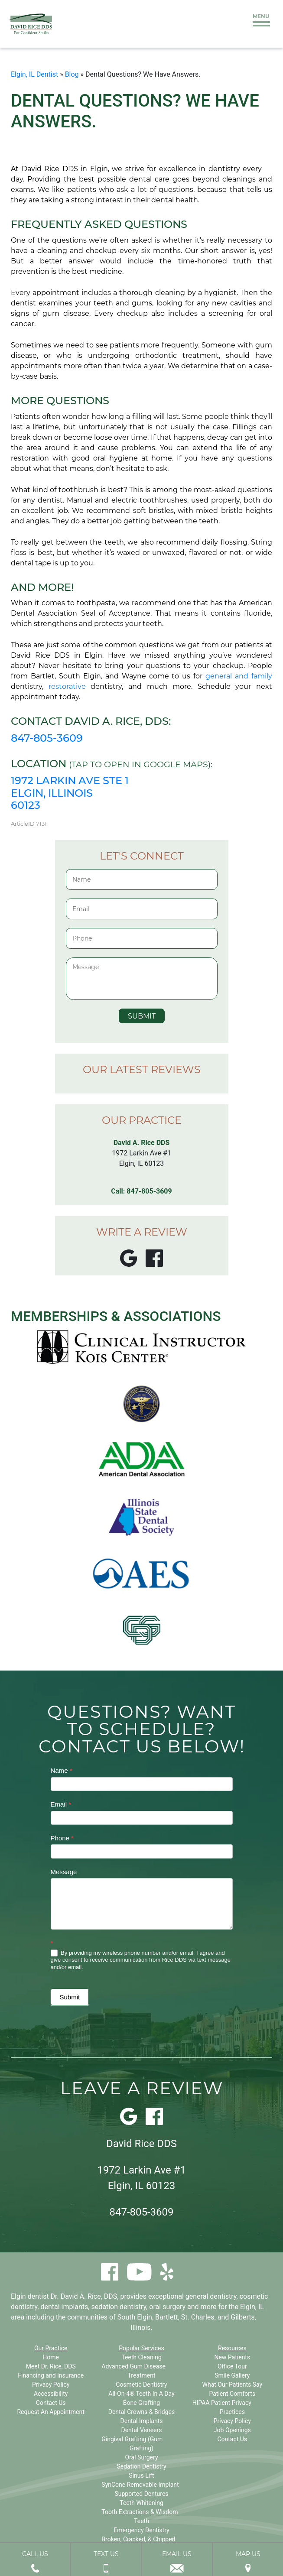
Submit (70, 1997)
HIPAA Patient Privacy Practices (221, 2407)
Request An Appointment (50, 2411)
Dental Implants (141, 2420)
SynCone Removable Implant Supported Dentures (140, 2489)
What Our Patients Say (232, 2384)
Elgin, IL (252, 2307)
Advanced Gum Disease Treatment (133, 2371)
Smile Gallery (232, 2375)
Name (61, 1770)
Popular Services (141, 2348)
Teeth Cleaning (141, 2357)
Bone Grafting (141, 2402)
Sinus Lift (141, 2475)
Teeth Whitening (141, 2502)
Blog (72, 74)
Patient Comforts (232, 2393)
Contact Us (51, 2402)
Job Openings (232, 2430)
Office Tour (232, 2366)
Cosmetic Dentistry (141, 2384)
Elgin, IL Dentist (34, 74)
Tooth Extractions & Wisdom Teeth (139, 2516)
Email (61, 1804)
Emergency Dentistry (141, 2530)
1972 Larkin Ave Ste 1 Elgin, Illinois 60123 (70, 793)
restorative (70, 686)
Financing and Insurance (51, 2375)
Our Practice (51, 2348)
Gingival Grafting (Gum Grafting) (132, 2444)
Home (50, 2357)
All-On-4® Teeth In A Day (141, 2393)
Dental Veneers (141, 2430)
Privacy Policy (50, 2384)
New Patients (232, 2357)
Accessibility (51, 2393)
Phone (62, 1838)
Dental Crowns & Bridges (141, 2411)
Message (64, 1871)
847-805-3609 (47, 738)
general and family (238, 676)
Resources (232, 2348)
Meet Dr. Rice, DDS (51, 2366)
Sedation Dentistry (141, 2466)
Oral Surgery (141, 2457)
